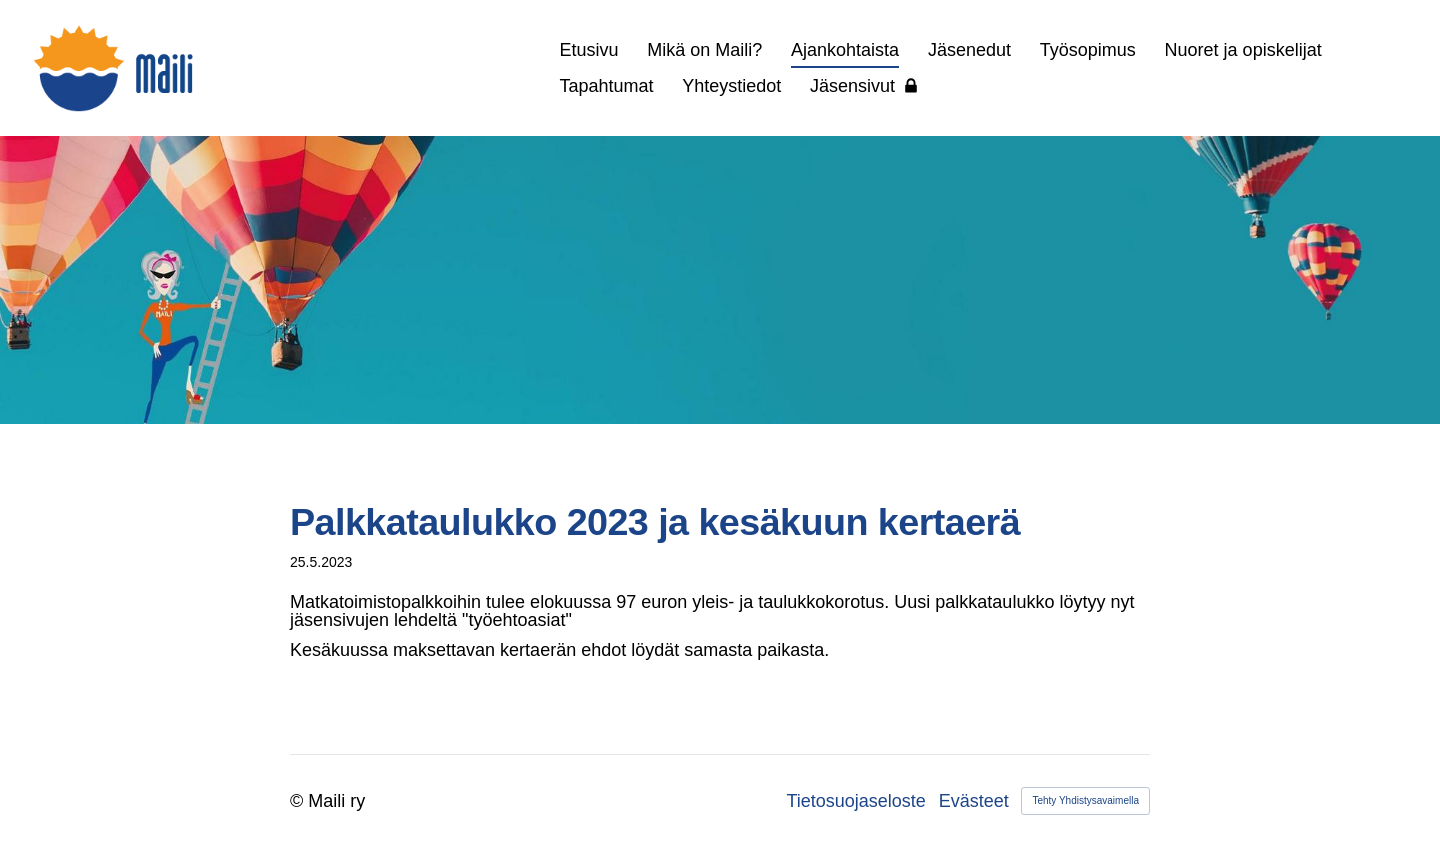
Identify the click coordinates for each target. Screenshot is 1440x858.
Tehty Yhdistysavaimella (1085, 800)
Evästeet (974, 801)
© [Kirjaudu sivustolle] (299, 801)
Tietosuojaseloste (855, 801)
